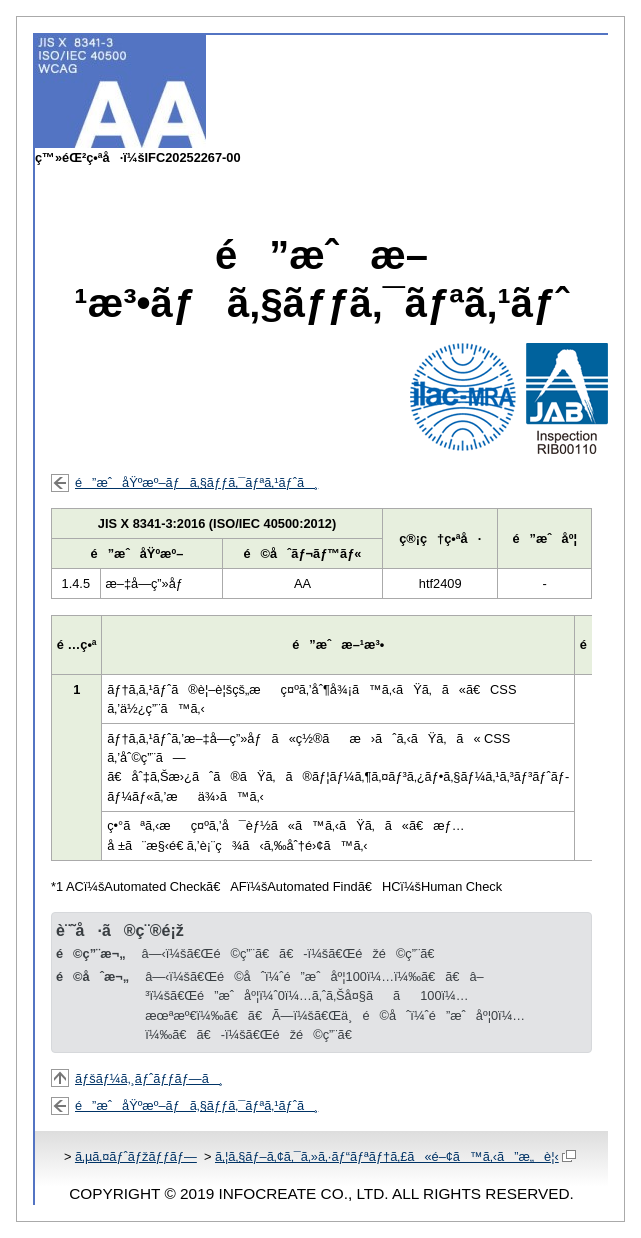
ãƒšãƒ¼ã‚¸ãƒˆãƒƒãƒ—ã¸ (149, 1078)
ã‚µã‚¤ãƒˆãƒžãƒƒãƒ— (136, 1156)
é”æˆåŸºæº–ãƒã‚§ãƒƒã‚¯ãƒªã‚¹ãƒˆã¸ (196, 482)
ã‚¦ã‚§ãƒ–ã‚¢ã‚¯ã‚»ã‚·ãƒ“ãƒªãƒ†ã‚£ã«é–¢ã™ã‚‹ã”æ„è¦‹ (395, 1156)
